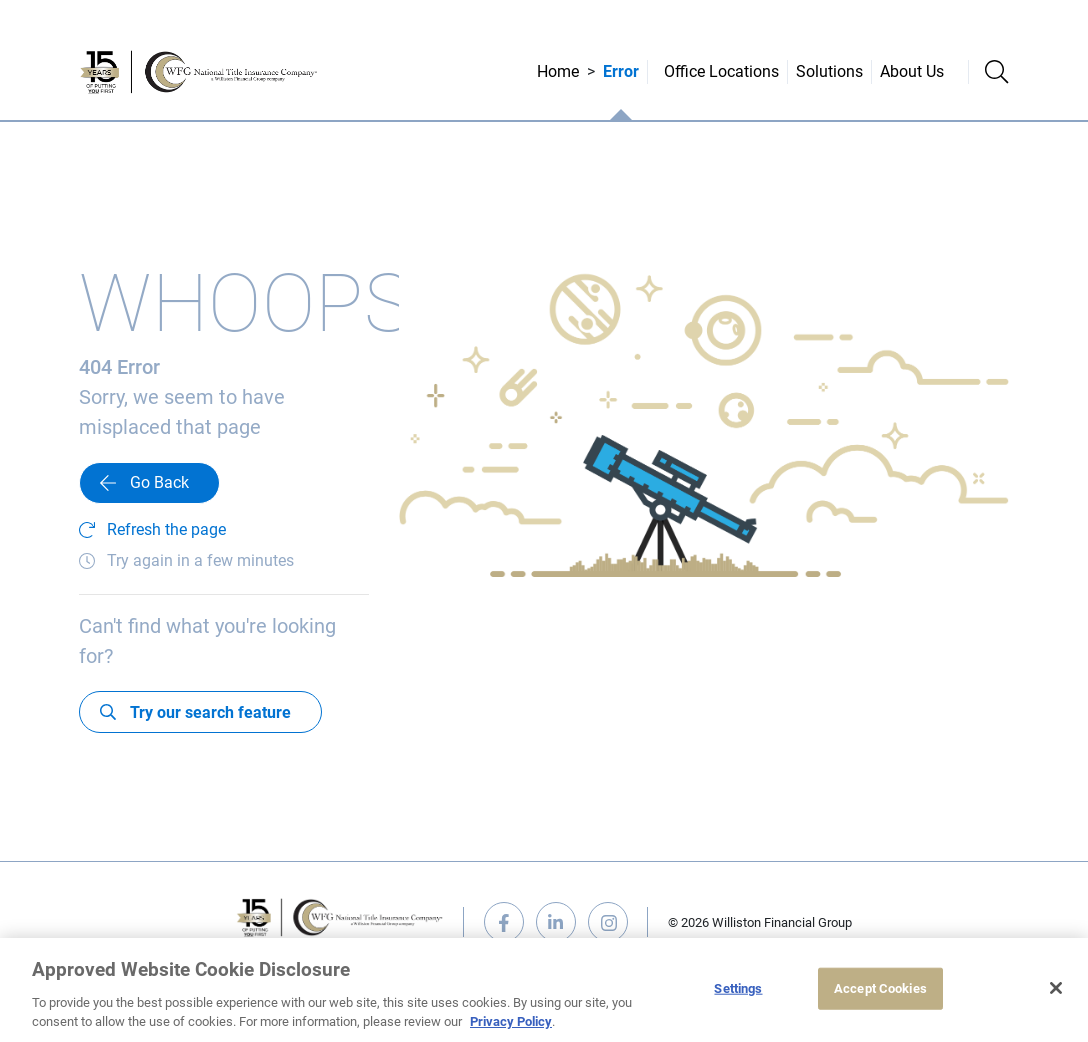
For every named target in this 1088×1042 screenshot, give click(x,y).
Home (558, 71)
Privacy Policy (511, 1021)
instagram (608, 922)
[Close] (1056, 988)
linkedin (556, 922)
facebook (504, 922)
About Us (912, 71)
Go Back (159, 482)
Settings (738, 988)
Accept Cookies (880, 988)
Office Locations (721, 71)
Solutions (829, 71)
